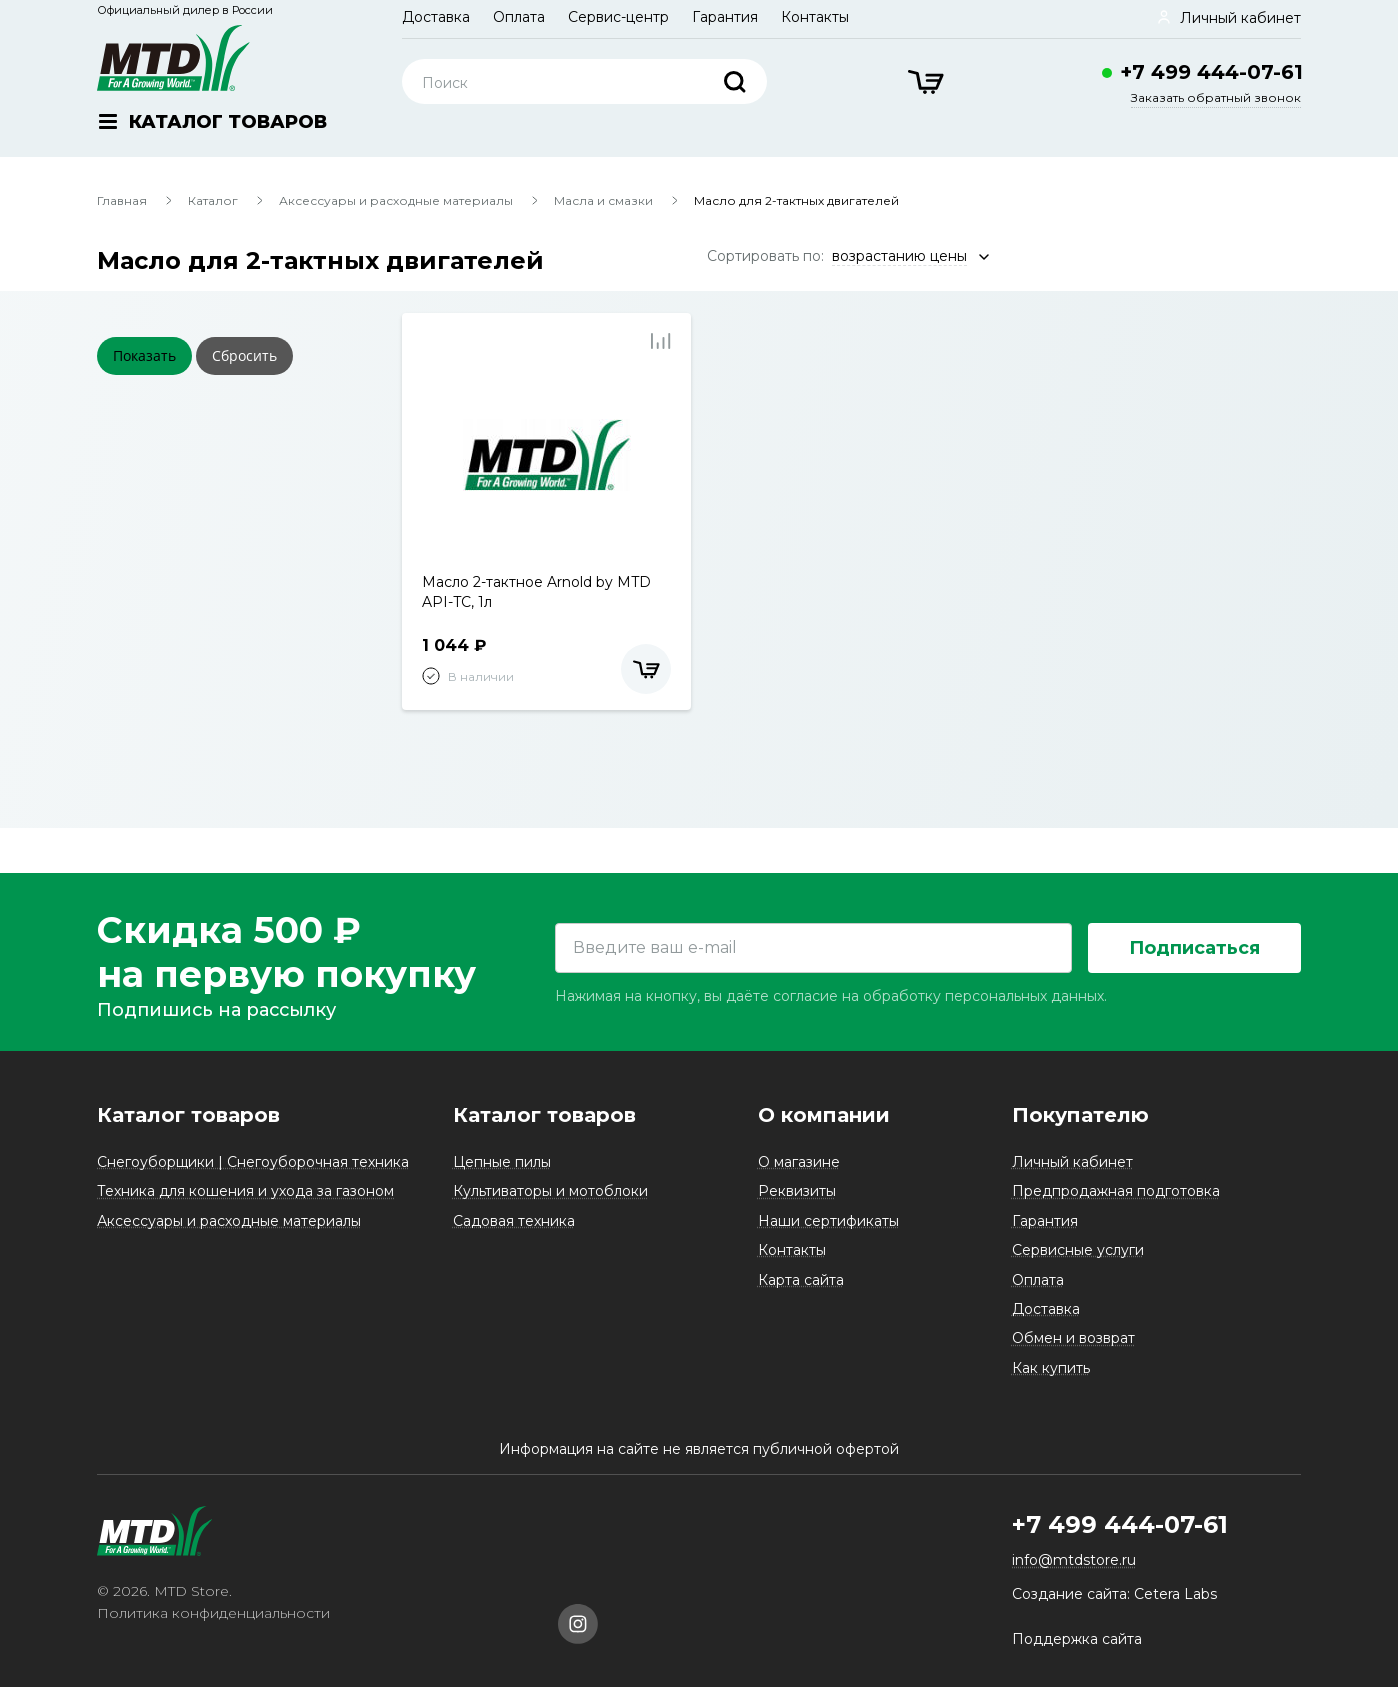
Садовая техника (514, 1221)
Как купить (1051, 1368)
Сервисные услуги (1078, 1251)
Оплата (519, 17)
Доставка (436, 17)
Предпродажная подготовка (1116, 1192)
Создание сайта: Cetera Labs (1114, 1594)
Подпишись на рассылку (216, 1011)
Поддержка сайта (1077, 1639)
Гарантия (725, 17)
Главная (122, 200)
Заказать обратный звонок (1216, 97)
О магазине (799, 1162)
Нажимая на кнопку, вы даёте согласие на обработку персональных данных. (831, 997)
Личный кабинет (1072, 1162)
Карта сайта (801, 1280)
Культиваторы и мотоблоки (550, 1192)
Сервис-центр (618, 17)
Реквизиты (797, 1192)
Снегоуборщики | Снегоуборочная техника (253, 1162)
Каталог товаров (188, 1115)
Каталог (213, 200)
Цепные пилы (502, 1162)
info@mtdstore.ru (1074, 1561)
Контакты (815, 17)
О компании (824, 1115)
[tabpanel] (547, 455)
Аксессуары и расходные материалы (396, 200)
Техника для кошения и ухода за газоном (245, 1192)
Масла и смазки (603, 200)
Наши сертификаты (828, 1221)
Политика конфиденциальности (213, 1614)
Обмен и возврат (1073, 1339)
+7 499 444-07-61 (1211, 72)
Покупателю (1080, 1115)
